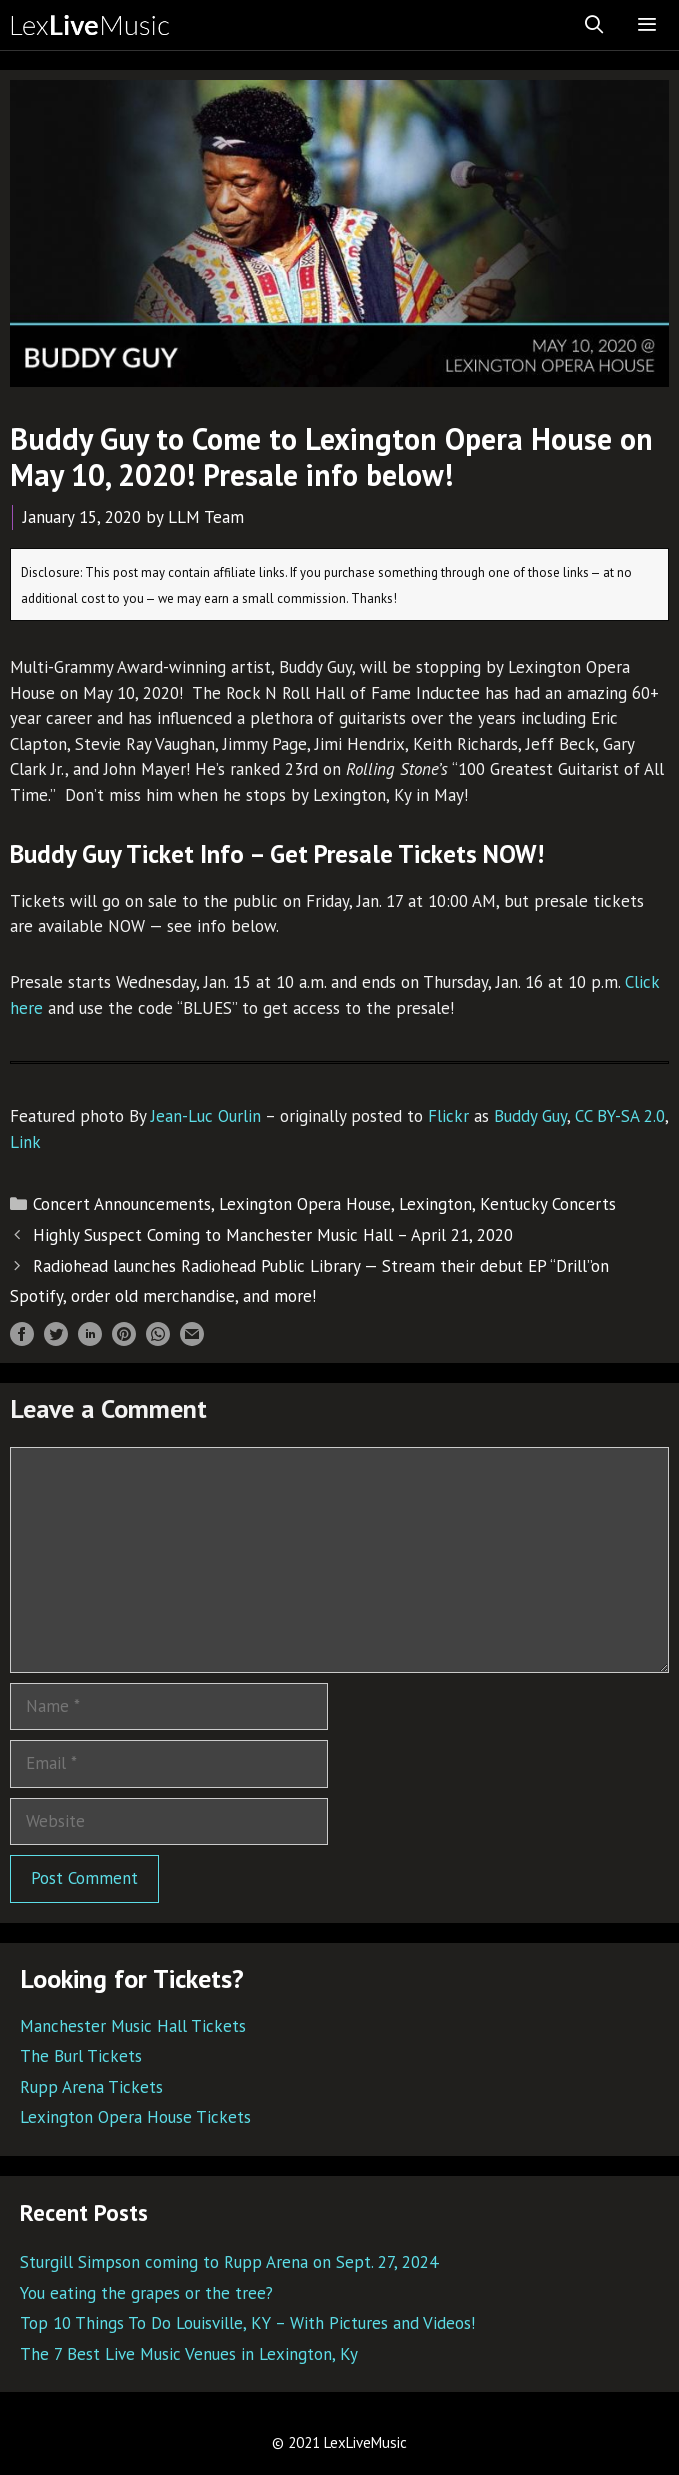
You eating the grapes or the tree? (146, 2293)
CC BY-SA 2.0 (620, 1116)
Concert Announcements (122, 1204)
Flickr (448, 1116)
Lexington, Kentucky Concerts (507, 1204)
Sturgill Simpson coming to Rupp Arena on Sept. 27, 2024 (229, 2262)
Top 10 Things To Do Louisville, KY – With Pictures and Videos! (247, 2323)
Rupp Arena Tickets (91, 2087)
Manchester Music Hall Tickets (133, 2026)
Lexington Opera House (305, 1204)
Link (25, 1142)
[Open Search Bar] (594, 25)
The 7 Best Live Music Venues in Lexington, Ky (189, 2354)
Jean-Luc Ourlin (206, 1116)
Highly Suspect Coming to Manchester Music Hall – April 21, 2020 (273, 1235)
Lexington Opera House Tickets (135, 2117)
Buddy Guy (530, 1116)
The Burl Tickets (81, 2056)
